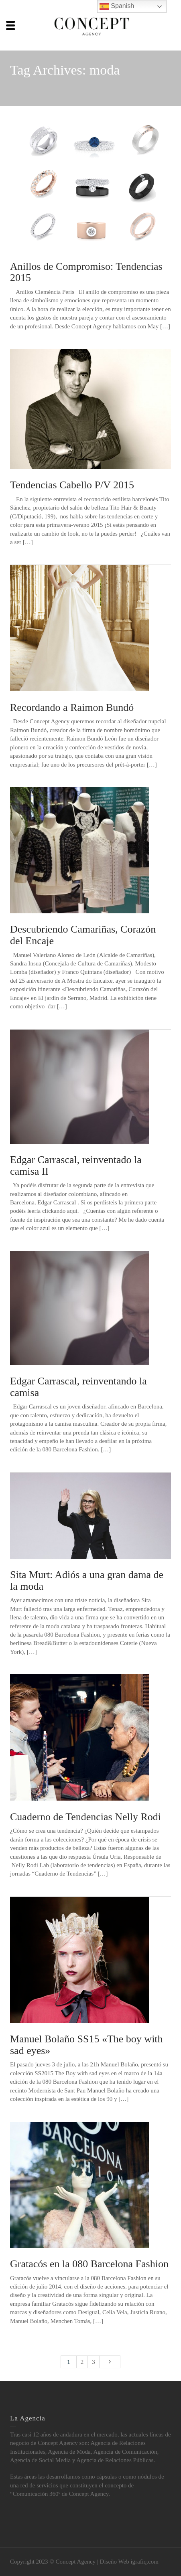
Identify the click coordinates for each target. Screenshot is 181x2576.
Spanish (117, 6)
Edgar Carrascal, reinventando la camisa (78, 1386)
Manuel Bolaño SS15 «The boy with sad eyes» (86, 2044)
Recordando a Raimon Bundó (72, 707)
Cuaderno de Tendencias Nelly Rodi (85, 1817)
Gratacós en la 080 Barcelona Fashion (89, 2264)
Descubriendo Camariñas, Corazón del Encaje (83, 935)
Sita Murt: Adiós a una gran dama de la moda (86, 1580)
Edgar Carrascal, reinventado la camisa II (76, 1165)
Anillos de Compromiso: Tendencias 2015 (86, 272)
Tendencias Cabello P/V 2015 (72, 485)
